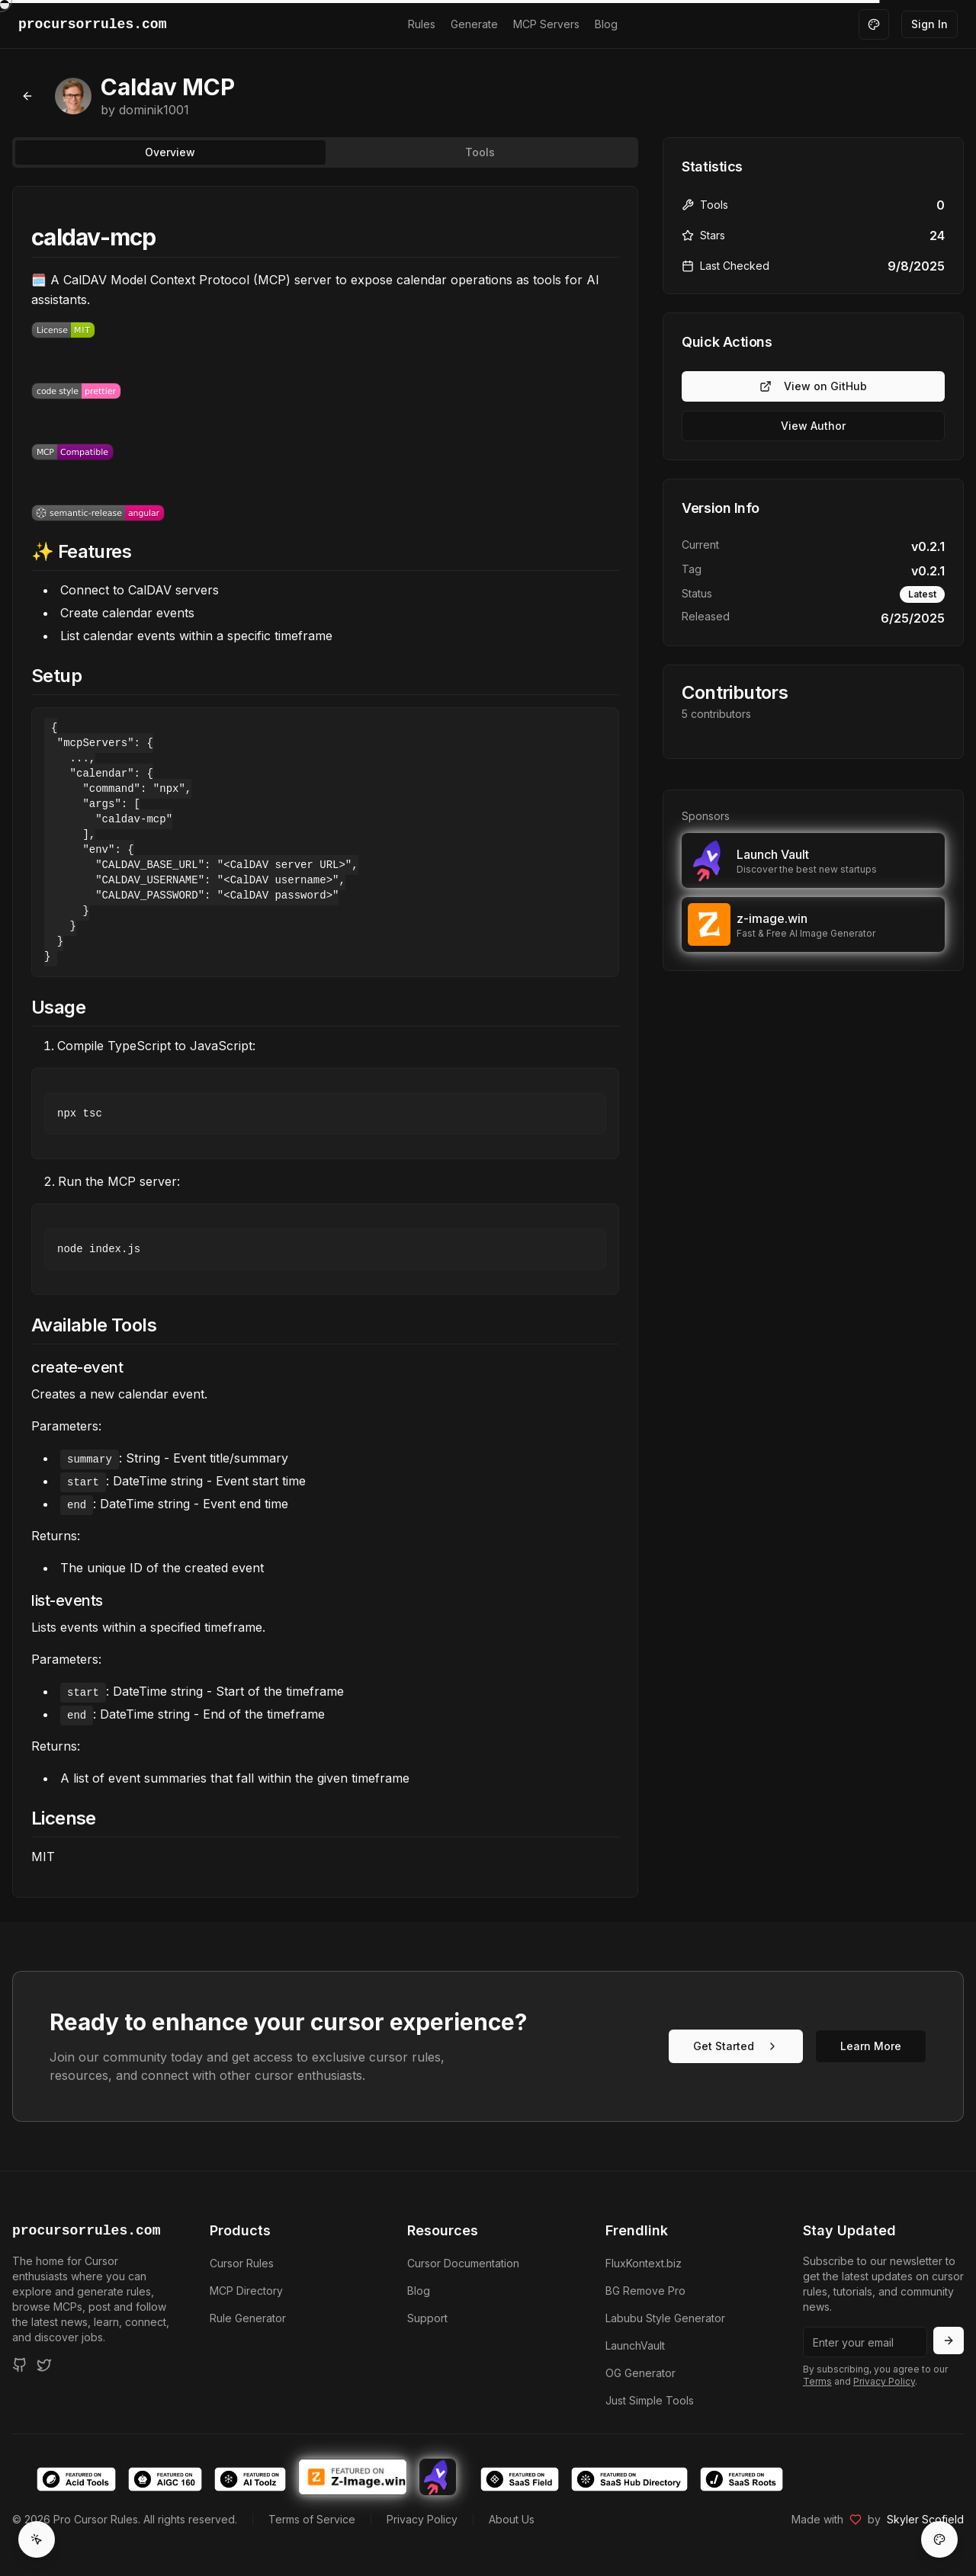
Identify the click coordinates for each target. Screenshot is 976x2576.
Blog (606, 24)
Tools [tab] (480, 152)
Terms (817, 2381)
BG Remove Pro (645, 2290)
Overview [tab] (170, 152)
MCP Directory (246, 2290)
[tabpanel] (325, 1042)
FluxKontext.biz (643, 2263)
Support (427, 2318)
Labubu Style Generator (665, 2318)
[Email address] (865, 2342)
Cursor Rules (242, 2263)
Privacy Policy (884, 2381)
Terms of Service (311, 2519)
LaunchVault (635, 2345)
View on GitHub (813, 386)
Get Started (736, 2045)
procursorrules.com (86, 2230)
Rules (421, 24)
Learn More (870, 2045)
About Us (512, 2519)
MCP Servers (546, 24)
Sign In (929, 24)
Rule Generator (248, 2318)
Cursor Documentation (463, 2263)
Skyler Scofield (925, 2519)
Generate (474, 24)
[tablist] (325, 152)
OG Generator (640, 2372)
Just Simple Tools (649, 2400)
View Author (813, 425)
